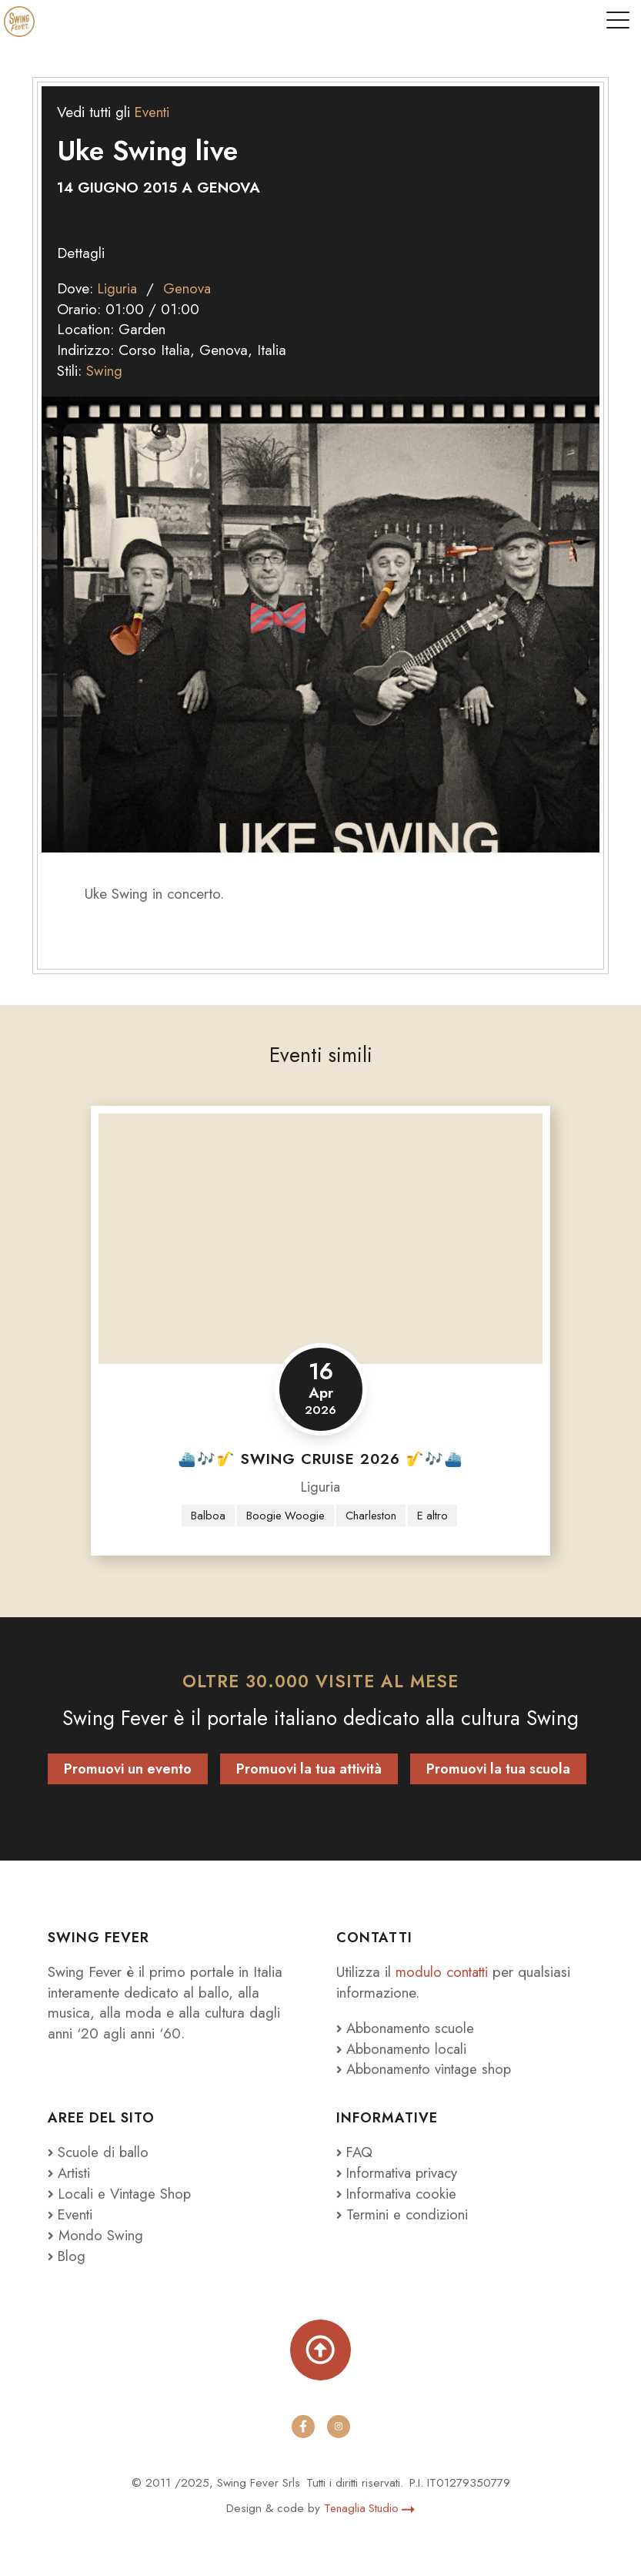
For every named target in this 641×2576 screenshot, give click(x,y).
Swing (104, 370)
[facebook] (303, 2426)
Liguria (118, 288)
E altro (436, 1515)
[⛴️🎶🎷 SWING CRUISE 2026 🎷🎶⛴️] (320, 1238)
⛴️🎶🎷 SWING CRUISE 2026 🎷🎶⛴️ (320, 1459)
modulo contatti (446, 1971)
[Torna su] (320, 2350)
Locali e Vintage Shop (127, 2193)
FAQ (355, 2151)
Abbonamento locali (404, 2048)
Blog (67, 2255)
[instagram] (338, 2426)
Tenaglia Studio (369, 2508)
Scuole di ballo (99, 2151)
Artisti (70, 2172)
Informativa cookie (398, 2193)
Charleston (372, 1515)
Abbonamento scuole (407, 2027)
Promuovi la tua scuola (498, 1769)
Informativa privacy (399, 2172)
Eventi (153, 111)
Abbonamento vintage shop (427, 2069)
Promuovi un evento (128, 1769)
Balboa (205, 1515)
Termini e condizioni (403, 2214)
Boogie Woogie (283, 1515)
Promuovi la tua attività (309, 1769)
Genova (189, 288)
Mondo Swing (101, 2235)
